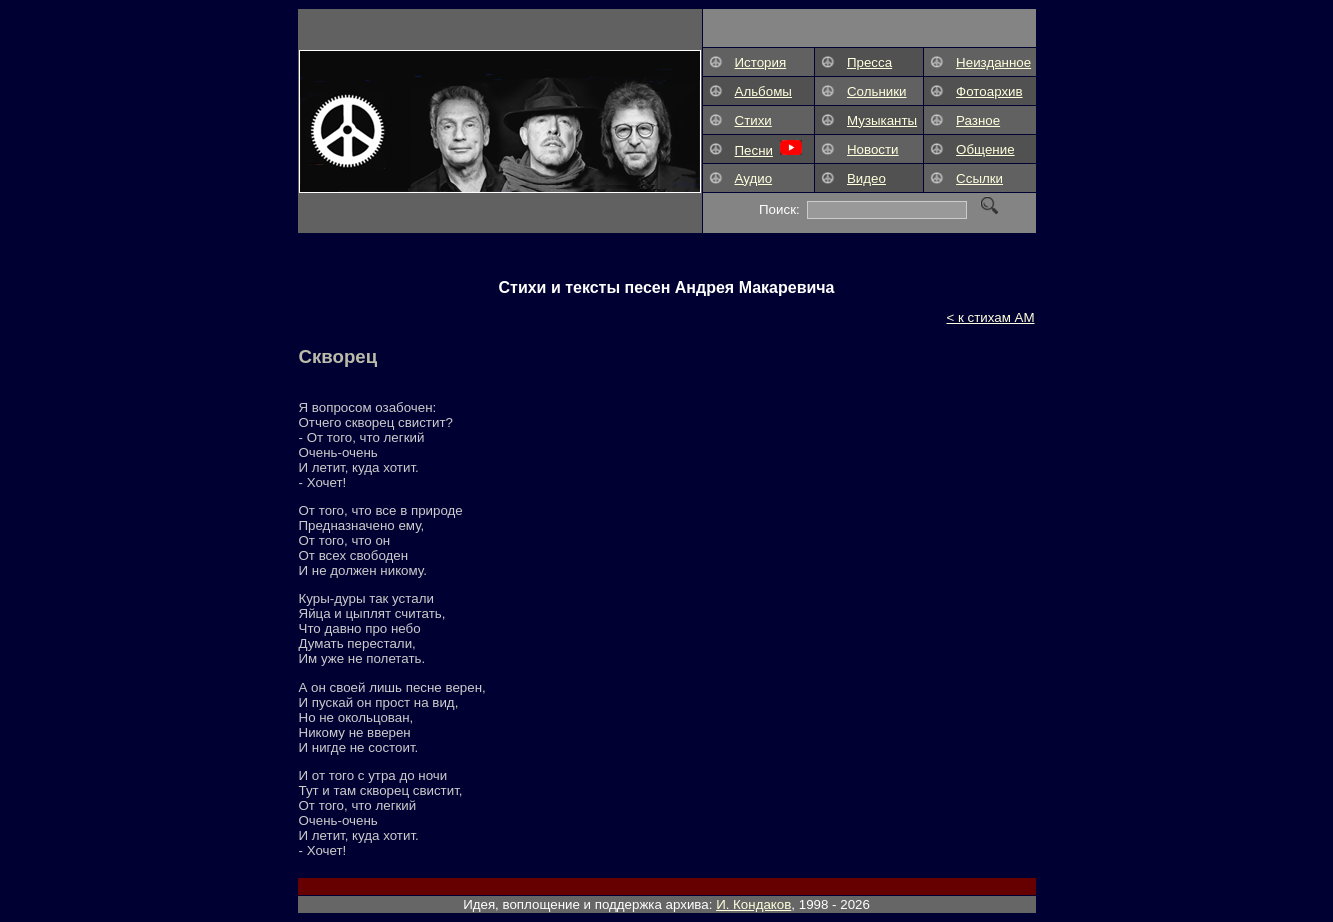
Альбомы (763, 91)
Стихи (753, 120)
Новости (873, 149)
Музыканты (882, 120)
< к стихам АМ (990, 317)
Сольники (877, 91)
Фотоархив (989, 91)
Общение (985, 149)
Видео (866, 178)
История (761, 62)
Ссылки (979, 178)
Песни (754, 150)
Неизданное (993, 62)
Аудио (754, 178)
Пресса (869, 62)
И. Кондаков (753, 904)
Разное (978, 120)
